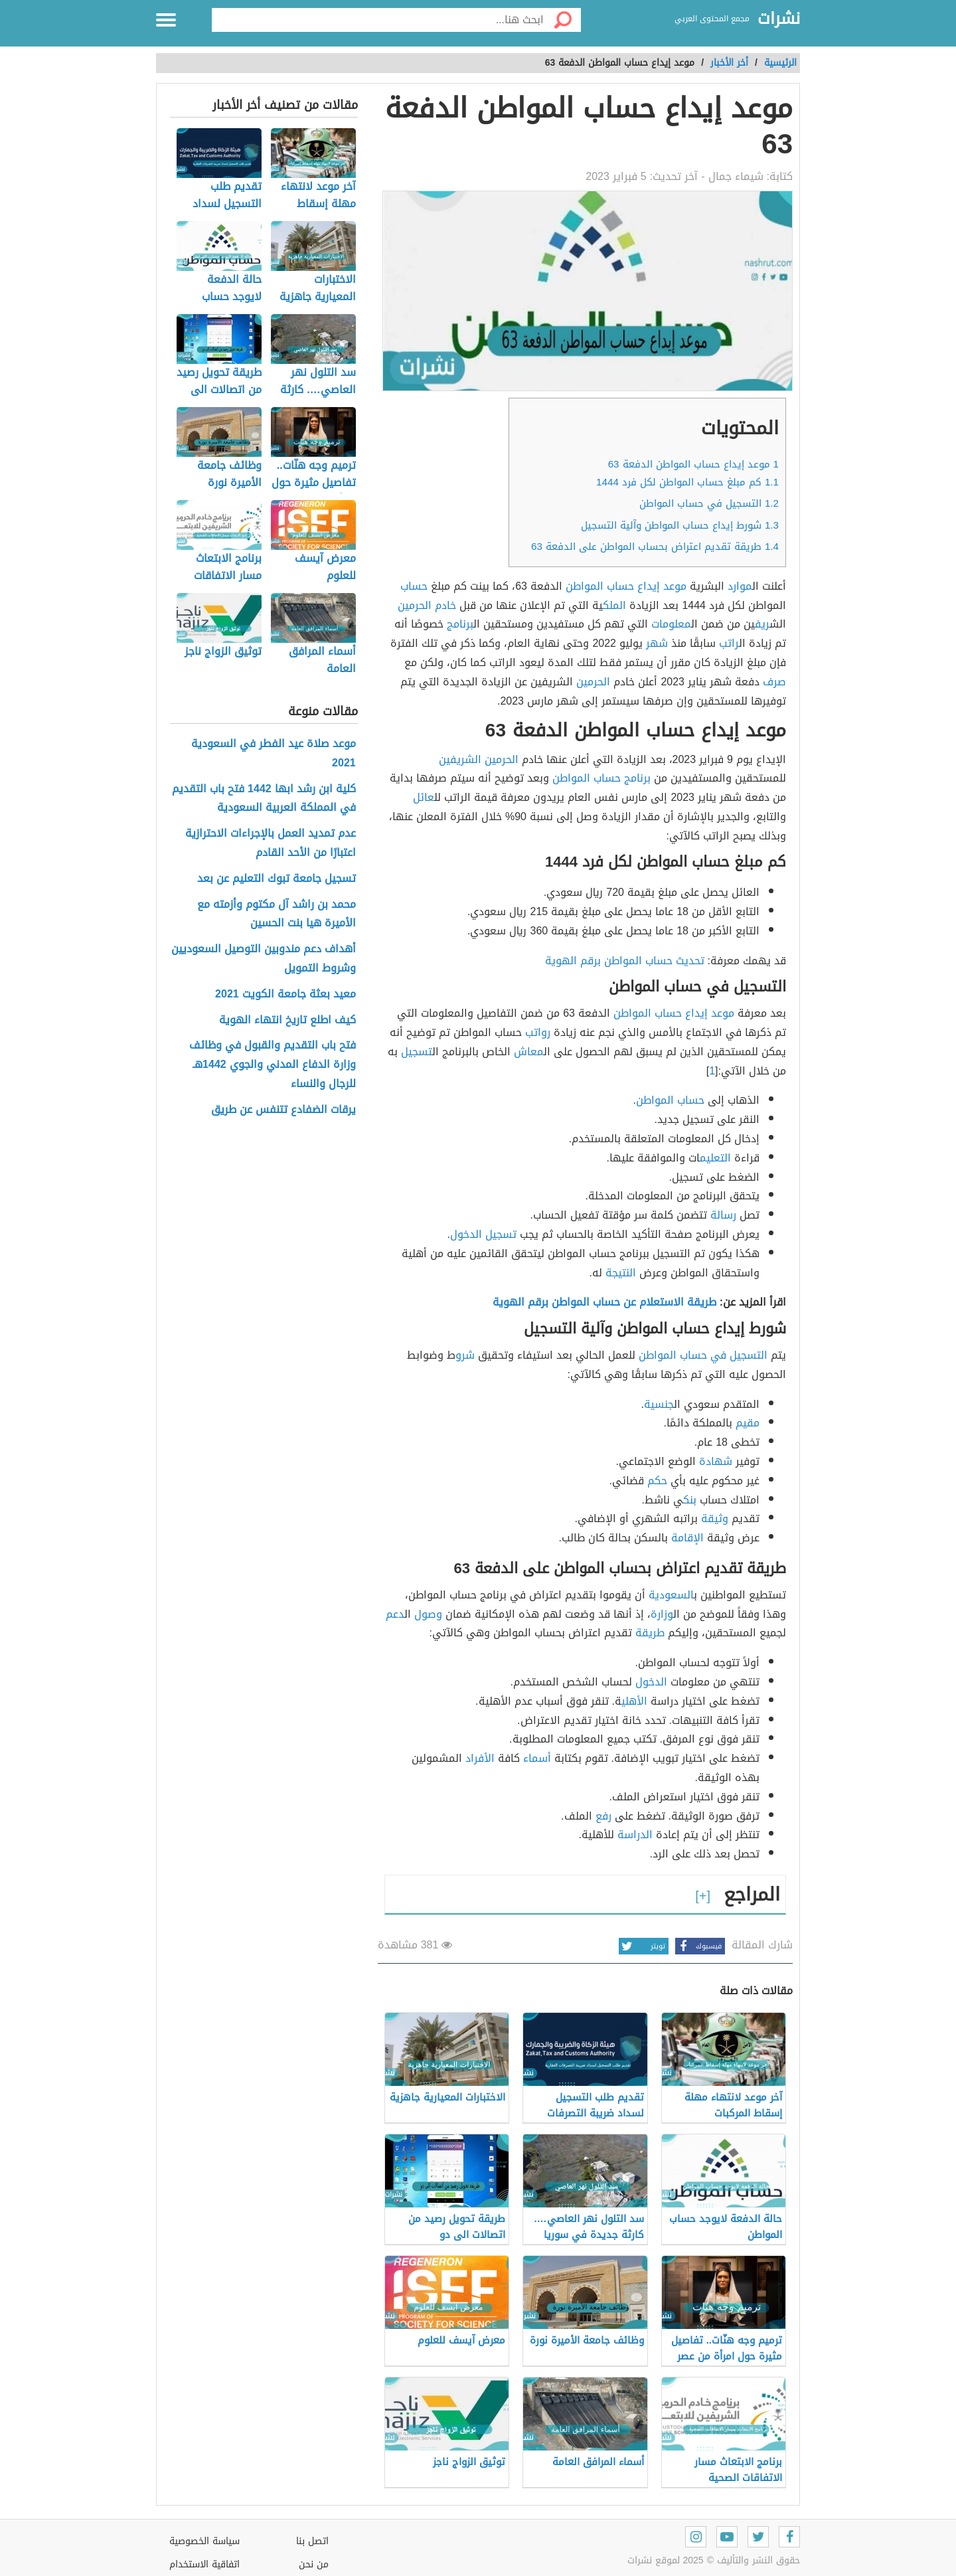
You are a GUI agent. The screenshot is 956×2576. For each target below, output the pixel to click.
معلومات (671, 624)
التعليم (715, 1158)
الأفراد (480, 1758)
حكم (657, 1480)
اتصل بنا (312, 2541)
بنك (689, 1500)
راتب (729, 643)
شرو (465, 1355)
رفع (603, 1816)
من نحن (314, 2564)
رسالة (723, 1215)
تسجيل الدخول (483, 1234)
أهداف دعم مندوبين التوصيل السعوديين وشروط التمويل (263, 959)
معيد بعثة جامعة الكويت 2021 (285, 994)
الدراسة (635, 1834)
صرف (774, 681)
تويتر (642, 1946)
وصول (428, 1614)
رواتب (537, 1032)
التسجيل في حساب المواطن (709, 503)
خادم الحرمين (427, 605)
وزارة (662, 1614)
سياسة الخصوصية (204, 2541)
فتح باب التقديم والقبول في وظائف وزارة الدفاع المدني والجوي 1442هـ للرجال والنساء (272, 1064)
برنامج (460, 624)
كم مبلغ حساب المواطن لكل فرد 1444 (687, 482)
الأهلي (634, 1701)
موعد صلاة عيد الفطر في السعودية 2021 (273, 753)
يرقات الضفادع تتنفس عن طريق (283, 1110)
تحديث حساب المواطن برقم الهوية (624, 960)
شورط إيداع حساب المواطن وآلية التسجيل (680, 525)
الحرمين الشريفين (478, 759)
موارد (740, 586)
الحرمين (593, 681)
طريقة (650, 1632)
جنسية (659, 1404)
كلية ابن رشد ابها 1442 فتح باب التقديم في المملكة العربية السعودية (264, 799)
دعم (395, 1614)
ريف (762, 624)
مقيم (747, 1423)
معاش (529, 1051)
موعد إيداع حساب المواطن (673, 1013)
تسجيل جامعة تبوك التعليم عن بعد (276, 879)
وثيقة (714, 1518)
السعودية (671, 1595)
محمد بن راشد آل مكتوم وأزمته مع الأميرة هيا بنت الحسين (276, 914)
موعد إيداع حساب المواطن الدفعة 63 (693, 464)
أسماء (537, 1758)
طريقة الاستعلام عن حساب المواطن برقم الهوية (604, 1302)
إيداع (648, 586)
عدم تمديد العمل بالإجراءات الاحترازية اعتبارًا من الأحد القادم (270, 843)
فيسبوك (698, 1946)
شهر (657, 643)
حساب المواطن (600, 586)
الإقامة (687, 1537)
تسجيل (416, 1051)
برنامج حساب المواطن (601, 778)
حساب (414, 586)
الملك (614, 605)
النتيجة (620, 1272)
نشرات (778, 19)
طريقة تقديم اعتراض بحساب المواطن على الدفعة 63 (655, 546)
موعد (674, 586)
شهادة (715, 1461)
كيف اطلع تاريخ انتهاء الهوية (287, 1020)
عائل (423, 797)
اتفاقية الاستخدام (204, 2564)
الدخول (651, 1682)
